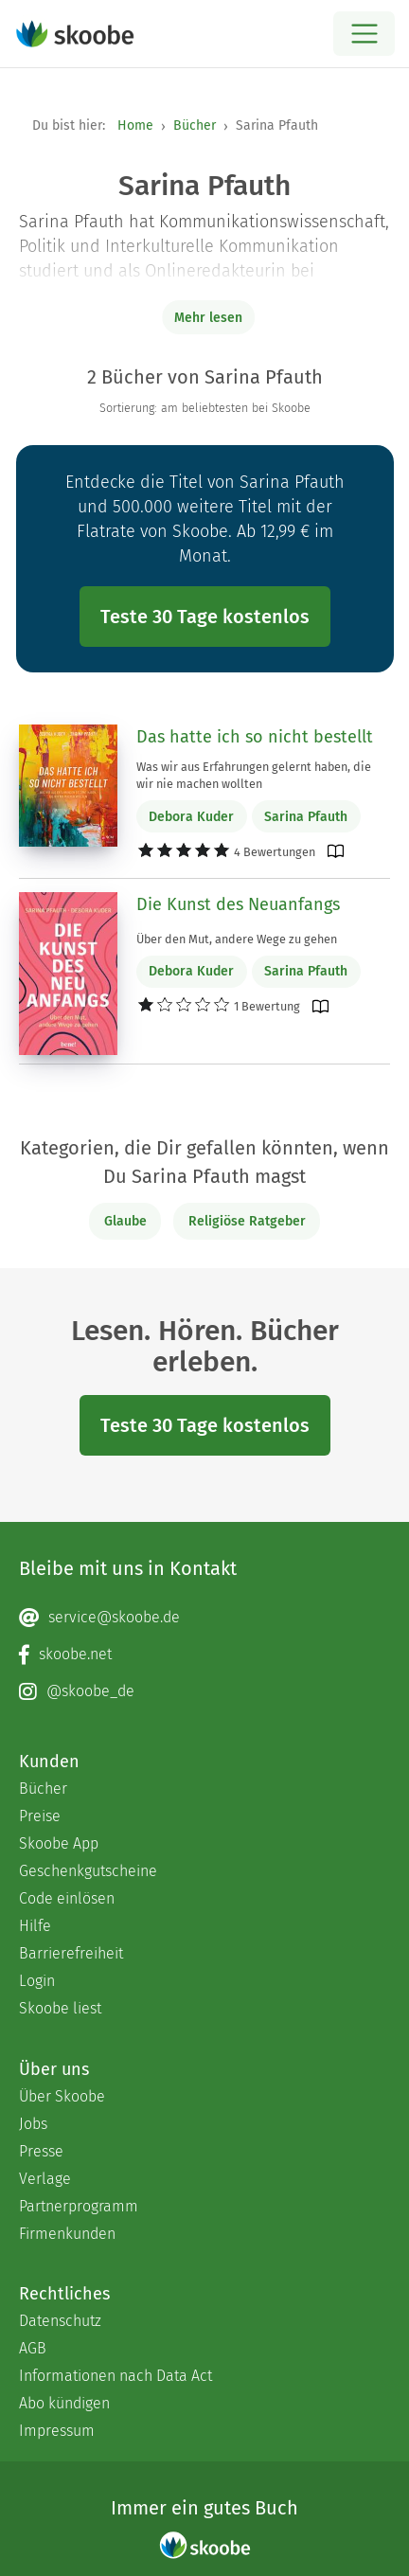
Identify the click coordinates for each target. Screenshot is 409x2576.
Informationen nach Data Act (115, 2376)
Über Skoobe (62, 2096)
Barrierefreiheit (71, 1953)
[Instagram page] (204, 1691)
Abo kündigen (64, 2403)
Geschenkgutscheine (88, 1871)
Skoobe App (58, 1843)
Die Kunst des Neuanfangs (238, 904)
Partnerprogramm (78, 2206)
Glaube (125, 1221)
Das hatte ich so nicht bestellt (254, 736)
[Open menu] (364, 33)
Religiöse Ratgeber (247, 1221)
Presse (41, 2151)
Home (135, 125)
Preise (40, 1816)
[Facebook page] (204, 1654)
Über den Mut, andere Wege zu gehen (236, 939)
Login (37, 1981)
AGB (32, 2348)
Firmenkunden (67, 2234)
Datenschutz (60, 2321)
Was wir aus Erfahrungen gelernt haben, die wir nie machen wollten (253, 775)
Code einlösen (67, 1898)
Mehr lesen (208, 318)
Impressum (57, 2431)
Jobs (33, 2124)
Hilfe (35, 1926)
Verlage (45, 2179)
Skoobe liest (60, 2008)
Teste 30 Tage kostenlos (205, 616)
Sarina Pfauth (305, 817)
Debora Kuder (191, 817)
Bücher (194, 125)
